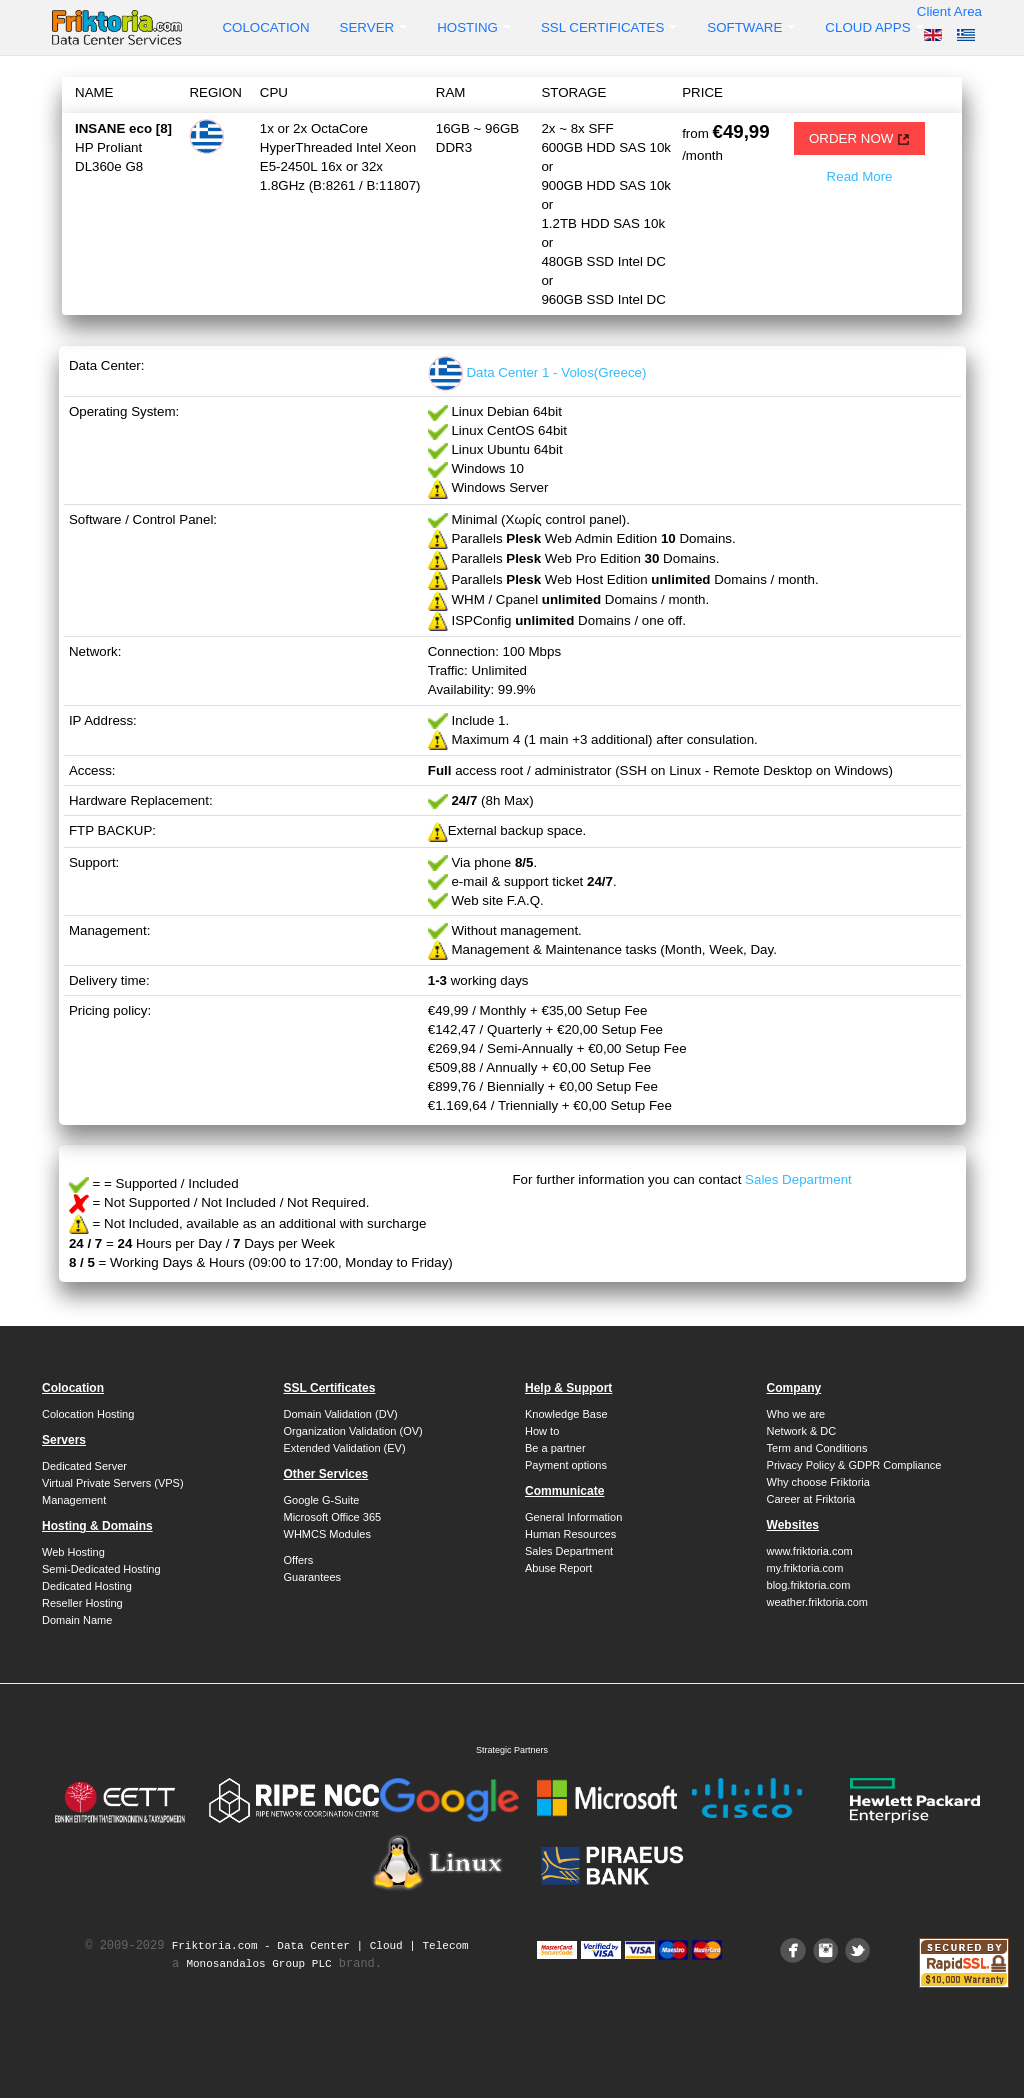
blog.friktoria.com (809, 1585)
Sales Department (798, 1179)
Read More (860, 176)
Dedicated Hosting (87, 1586)
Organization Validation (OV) (353, 1431)
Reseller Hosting (82, 1603)
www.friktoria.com (810, 1551)
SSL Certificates (609, 27)
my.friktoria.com (805, 1568)
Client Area (949, 11)
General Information (573, 1517)
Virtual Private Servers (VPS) (113, 1483)
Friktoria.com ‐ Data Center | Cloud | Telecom (320, 1946)
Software (751, 27)
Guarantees (312, 1577)
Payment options (566, 1465)
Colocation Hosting (88, 1414)
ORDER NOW (859, 138)
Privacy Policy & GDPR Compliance (854, 1465)
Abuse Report (558, 1568)
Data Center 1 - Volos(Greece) (537, 372)
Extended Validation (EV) (345, 1448)
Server (374, 27)
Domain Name (77, 1620)
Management (74, 1500)
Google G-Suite (322, 1500)
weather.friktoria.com (817, 1602)
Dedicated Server (84, 1466)
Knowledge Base (566, 1414)
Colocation (265, 27)
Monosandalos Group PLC (258, 1964)
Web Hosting (73, 1552)
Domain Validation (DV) (341, 1414)
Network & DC (802, 1431)
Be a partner (555, 1448)
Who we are (796, 1414)
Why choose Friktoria (818, 1482)
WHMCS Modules (327, 1534)
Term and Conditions (817, 1448)
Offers (299, 1560)
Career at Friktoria (811, 1499)
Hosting (474, 27)
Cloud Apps (874, 27)
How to (542, 1431)
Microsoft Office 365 (333, 1517)
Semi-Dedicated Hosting (101, 1569)
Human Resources (570, 1534)
